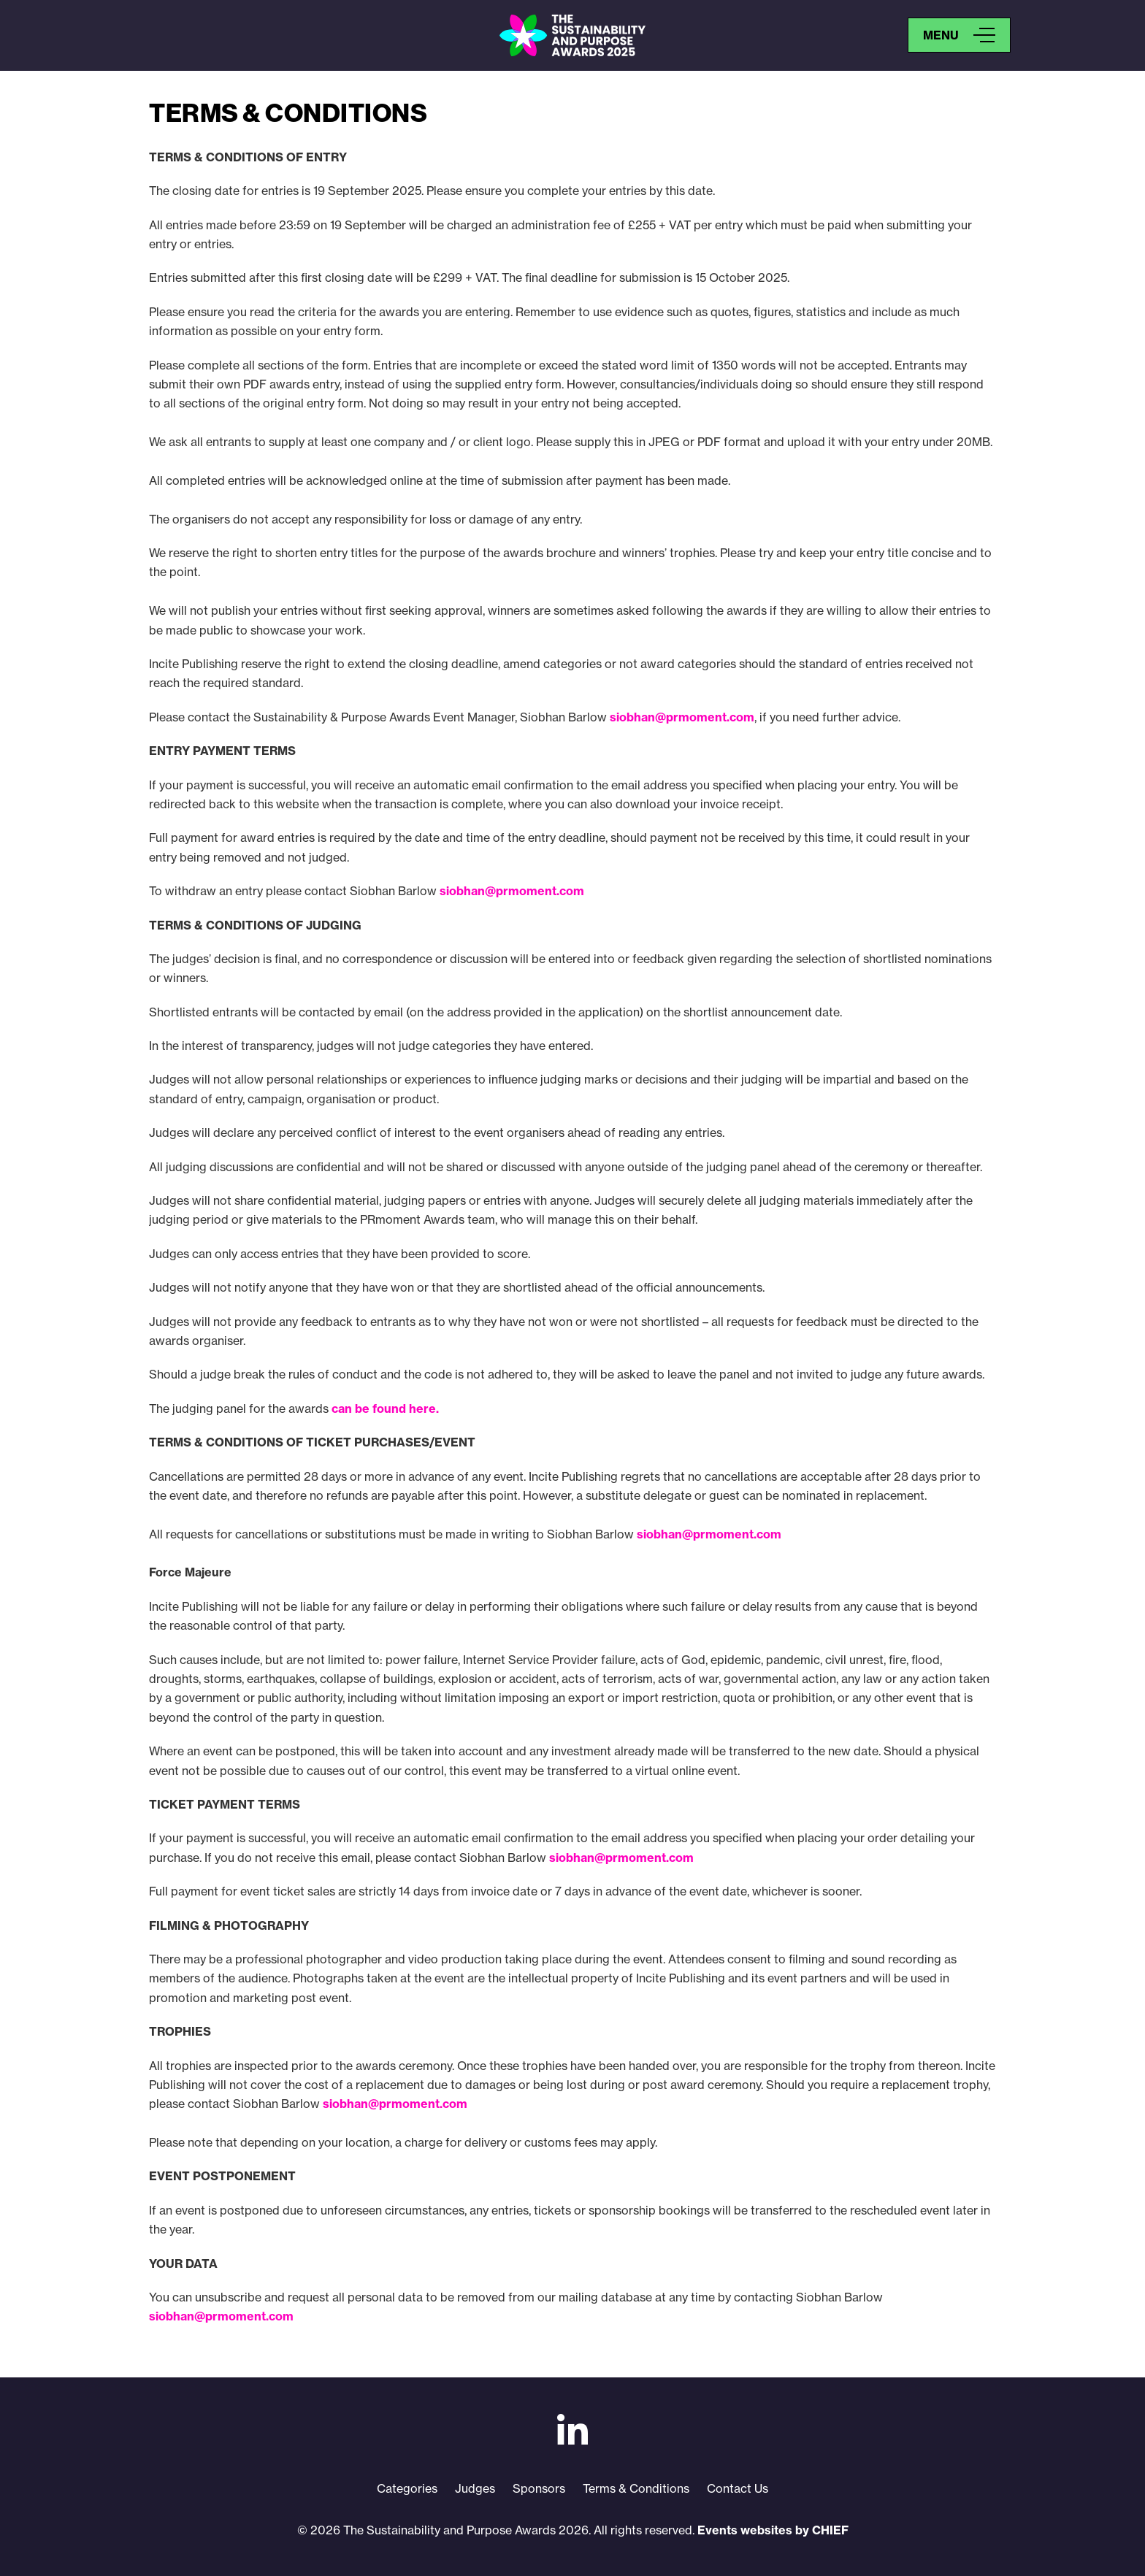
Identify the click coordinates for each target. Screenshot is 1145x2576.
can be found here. (385, 1408)
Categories (407, 2488)
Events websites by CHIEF (773, 2530)
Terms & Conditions (636, 2488)
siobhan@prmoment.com (682, 717)
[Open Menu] (959, 35)
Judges (475, 2488)
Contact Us (737, 2488)
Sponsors (539, 2488)
